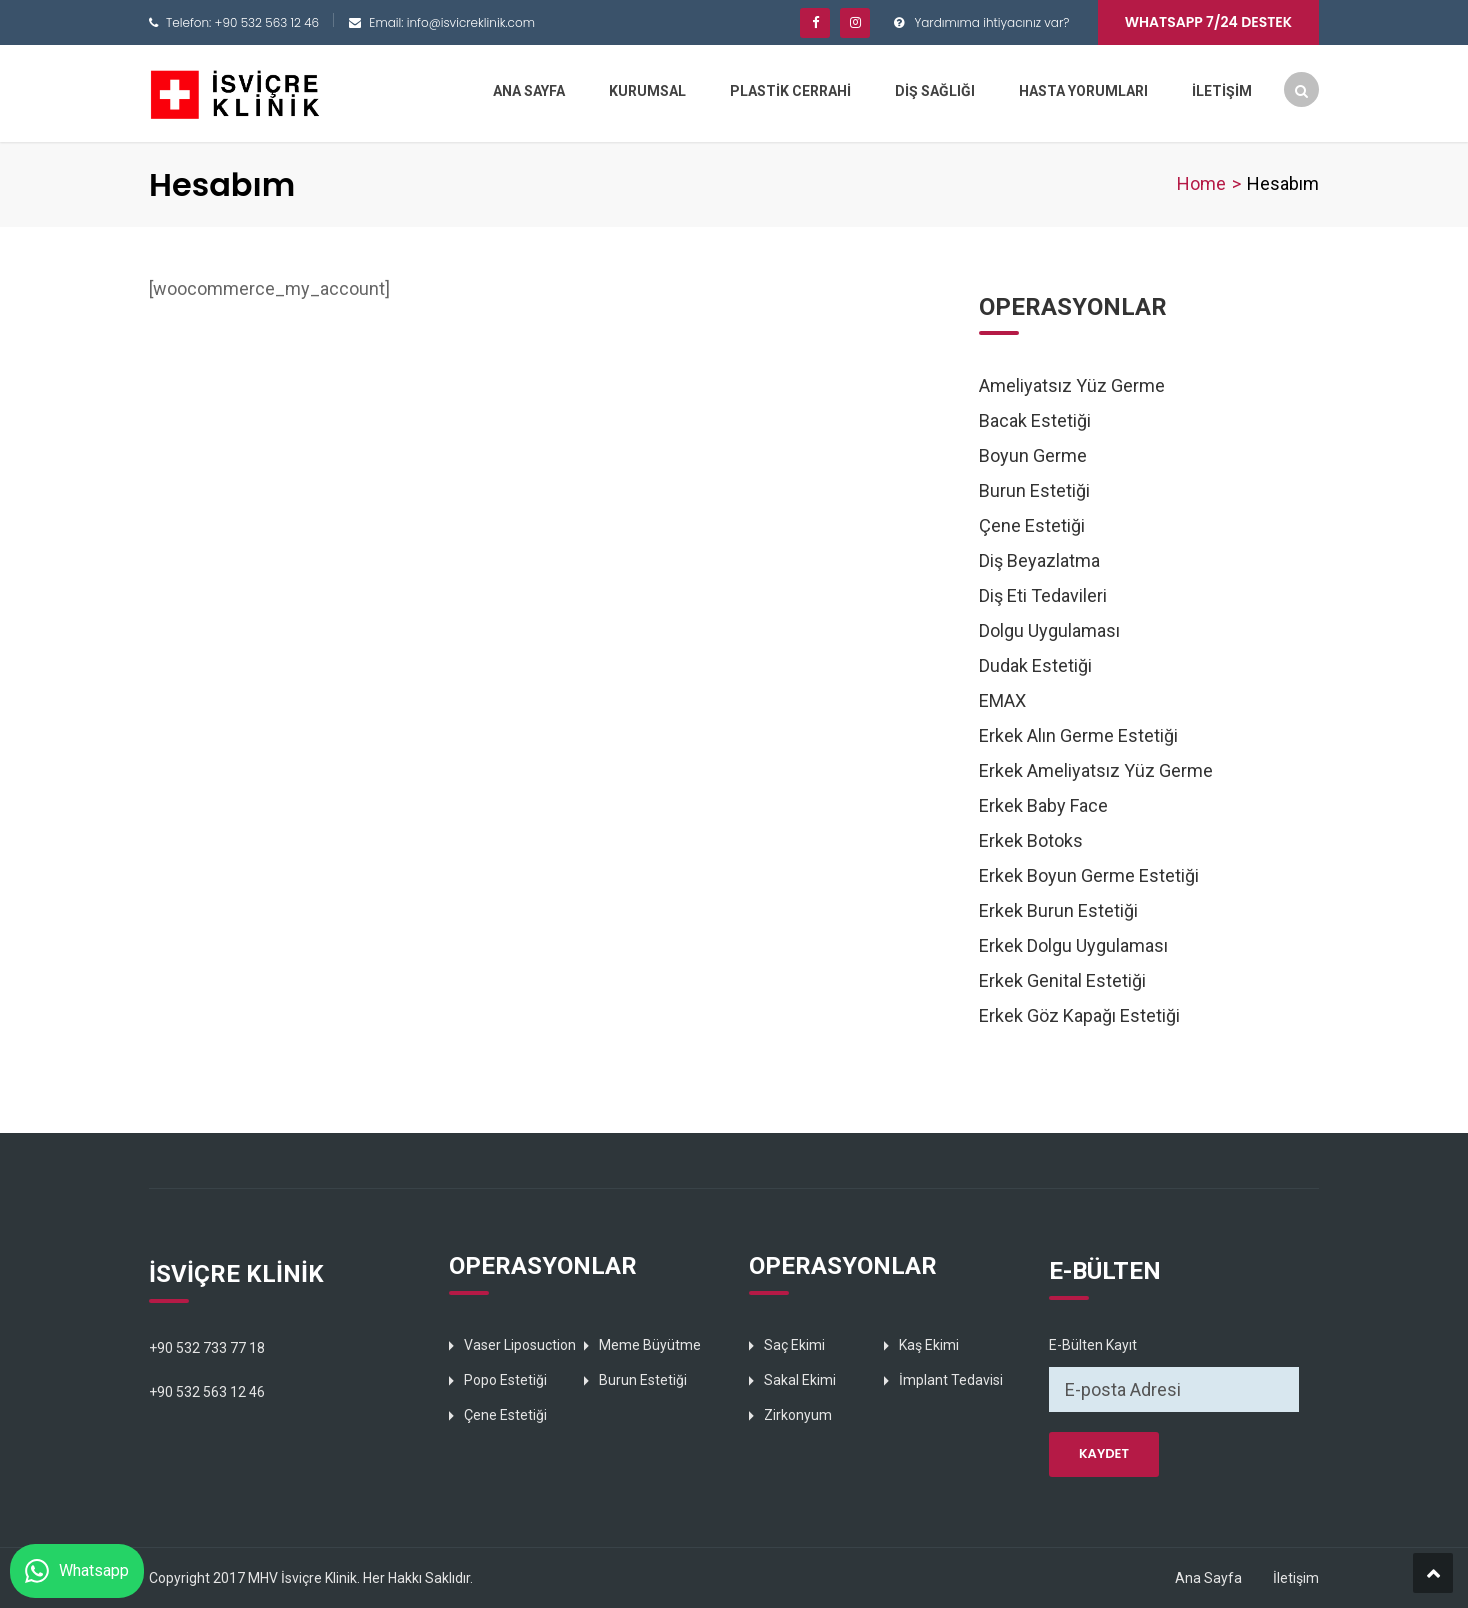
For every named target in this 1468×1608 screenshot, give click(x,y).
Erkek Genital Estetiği (1062, 980)
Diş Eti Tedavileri (1043, 595)
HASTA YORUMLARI (1083, 91)
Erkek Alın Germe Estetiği (1078, 735)
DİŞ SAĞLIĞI (935, 91)
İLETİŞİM (1222, 91)
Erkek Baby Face (1043, 805)
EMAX (1002, 700)
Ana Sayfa (1208, 1578)
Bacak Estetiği (1035, 420)
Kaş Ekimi (929, 1345)
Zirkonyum (798, 1415)
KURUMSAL (647, 91)
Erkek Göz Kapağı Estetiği (1079, 1015)
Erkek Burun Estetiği (1058, 910)
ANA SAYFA (529, 91)
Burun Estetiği (1034, 490)
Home (1201, 183)
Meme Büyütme (650, 1345)
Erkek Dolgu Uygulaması (1073, 945)
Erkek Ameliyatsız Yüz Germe (1096, 770)
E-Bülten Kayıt (1093, 1345)
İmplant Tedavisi (951, 1380)
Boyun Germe (1033, 455)
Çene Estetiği (1032, 525)
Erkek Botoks (1031, 840)
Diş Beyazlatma (1039, 560)
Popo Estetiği (505, 1380)
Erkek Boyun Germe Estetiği (1089, 875)
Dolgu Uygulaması (1049, 630)
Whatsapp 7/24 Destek (1208, 22)
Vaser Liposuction (520, 1345)
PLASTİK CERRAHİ (790, 91)
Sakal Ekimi (800, 1380)
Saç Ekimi (794, 1345)
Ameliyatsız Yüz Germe (1072, 385)
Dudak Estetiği (1035, 665)
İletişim (1296, 1578)
